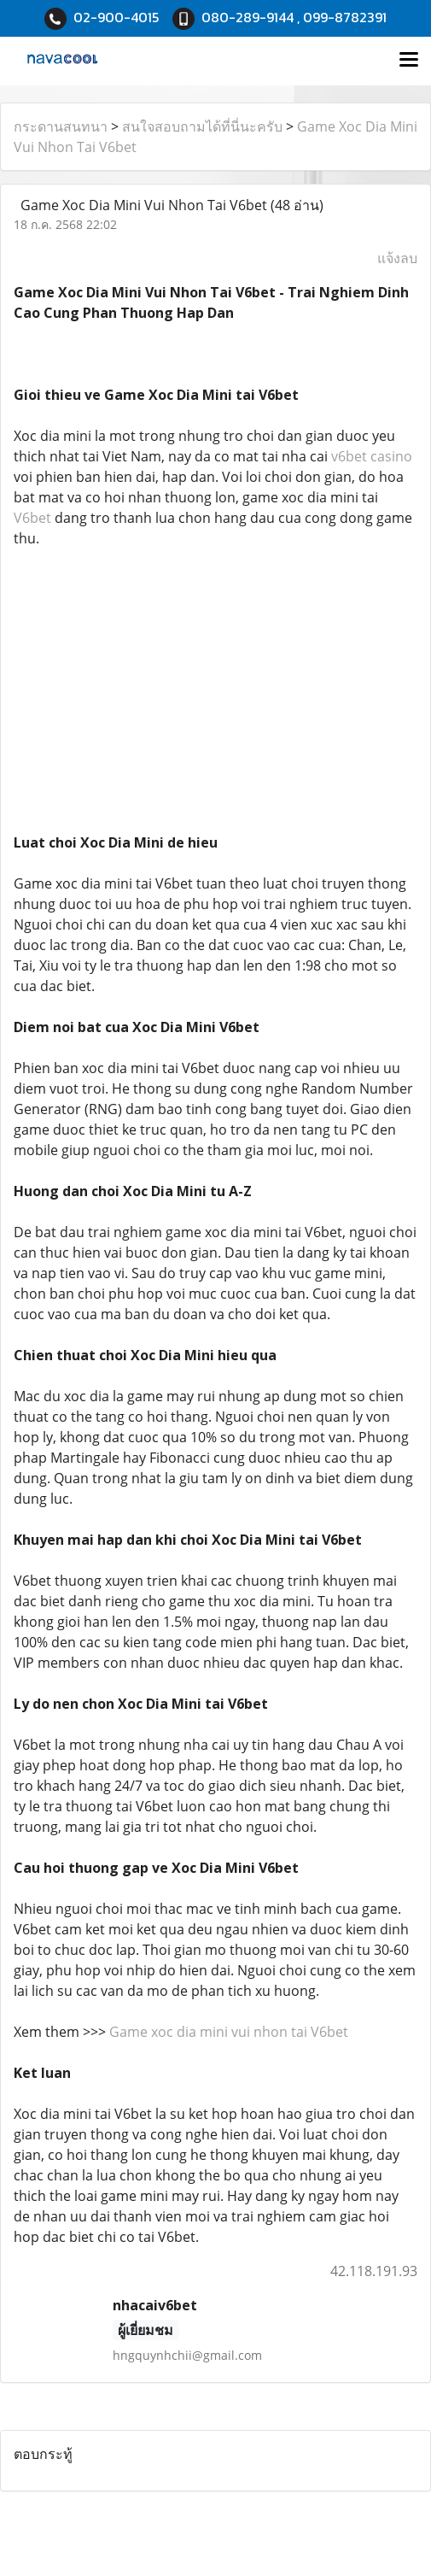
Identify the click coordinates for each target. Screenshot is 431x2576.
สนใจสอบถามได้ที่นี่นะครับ (202, 126)
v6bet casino (371, 456)
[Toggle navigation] (409, 60)
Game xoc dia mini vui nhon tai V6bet (228, 2031)
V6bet (32, 517)
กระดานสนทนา (61, 126)
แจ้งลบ (397, 258)
